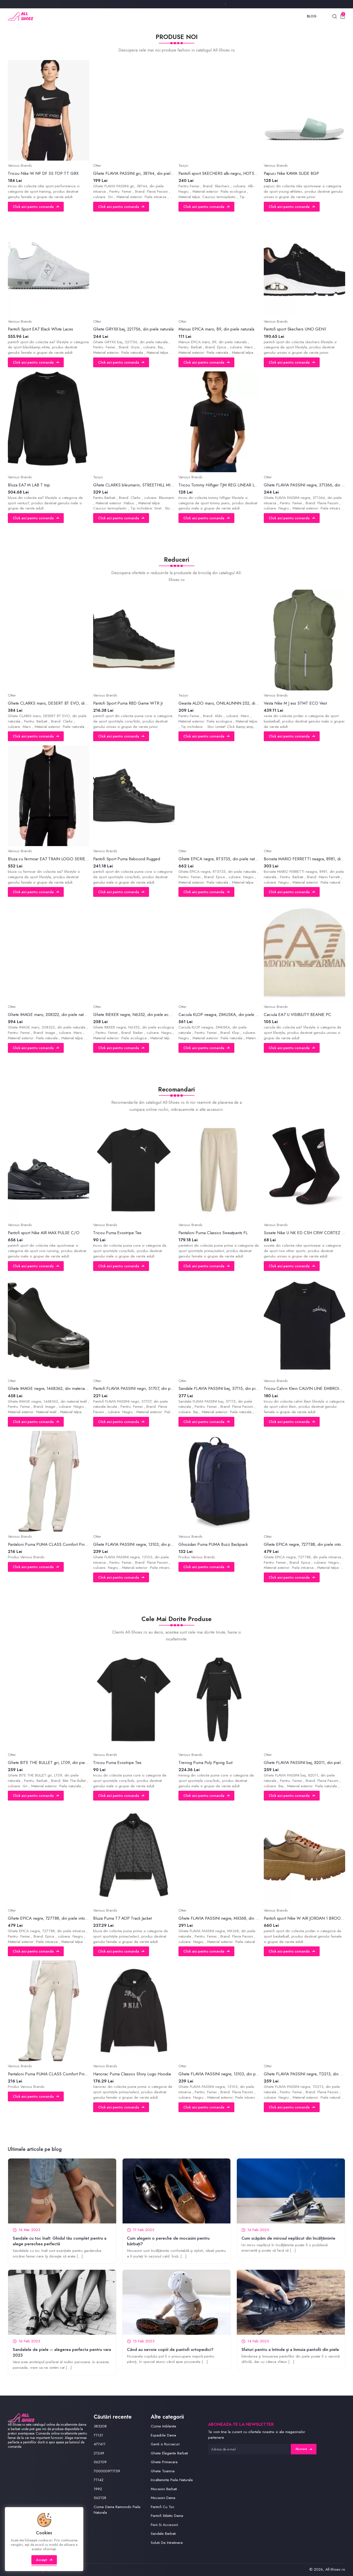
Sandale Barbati (163, 2533)
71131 (98, 2435)
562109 (100, 2462)
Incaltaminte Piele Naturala (172, 2480)
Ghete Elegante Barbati (169, 2453)
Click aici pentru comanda (36, 206)
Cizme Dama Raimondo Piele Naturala (117, 2509)
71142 (98, 2480)
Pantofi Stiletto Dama (167, 2515)
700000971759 (107, 2471)
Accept (44, 2559)
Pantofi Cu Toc (163, 2507)
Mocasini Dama (163, 2497)
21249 (99, 2453)
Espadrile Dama (163, 2435)
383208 (100, 2426)
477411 (99, 2444)
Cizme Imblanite (163, 2426)
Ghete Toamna (163, 2471)
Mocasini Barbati (164, 2489)
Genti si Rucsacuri (165, 2444)
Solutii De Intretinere (167, 2542)
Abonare (303, 2449)
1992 (98, 2489)
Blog (311, 16)
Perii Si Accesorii (164, 2524)
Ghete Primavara (164, 2462)
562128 (100, 2497)
